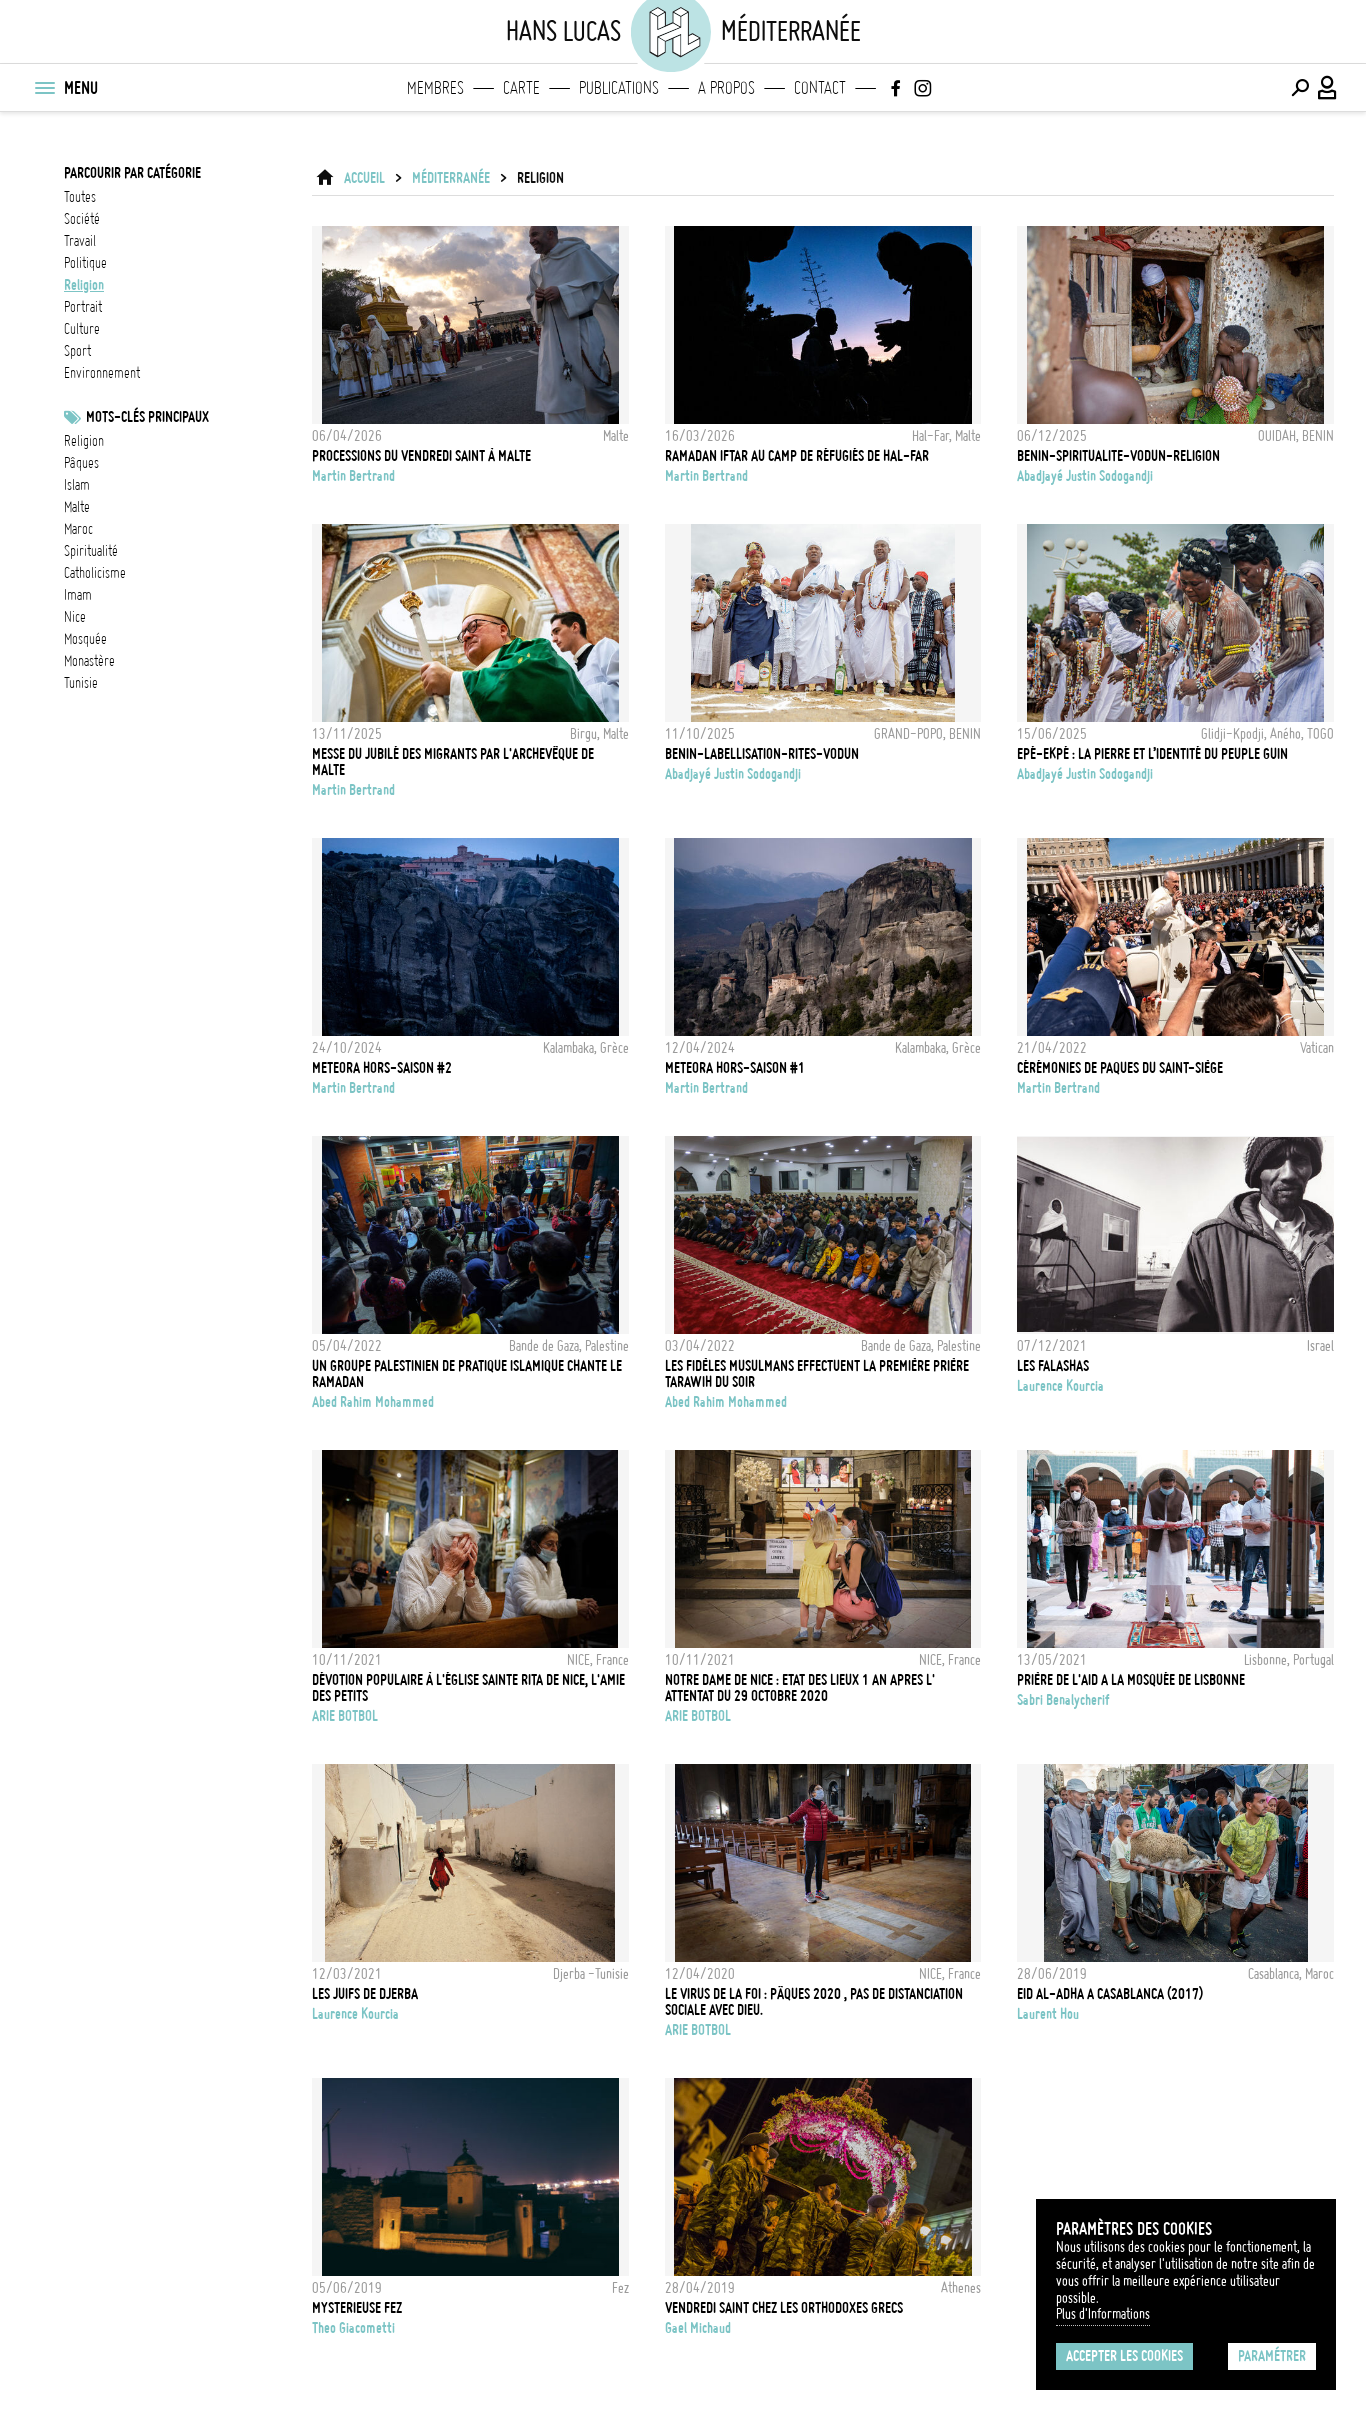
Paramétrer (1272, 2356)
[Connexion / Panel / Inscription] (1328, 88)
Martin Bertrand (353, 476)
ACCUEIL (364, 178)
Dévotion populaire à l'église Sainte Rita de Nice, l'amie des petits (468, 1688)
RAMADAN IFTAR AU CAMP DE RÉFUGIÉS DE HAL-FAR (797, 456)
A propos (726, 88)
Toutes (80, 197)
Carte (521, 88)
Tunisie (81, 683)
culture (82, 329)
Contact (820, 88)
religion (84, 285)
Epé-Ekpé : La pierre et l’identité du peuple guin (1152, 754)
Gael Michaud (698, 2328)
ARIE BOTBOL (345, 1716)
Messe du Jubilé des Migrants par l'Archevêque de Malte (453, 762)
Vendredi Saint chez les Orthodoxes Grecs (784, 2308)
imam (78, 595)
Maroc (78, 529)
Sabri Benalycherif (1063, 1700)
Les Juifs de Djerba (365, 1994)
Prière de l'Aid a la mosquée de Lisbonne (1131, 1680)
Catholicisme (95, 573)
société (82, 219)
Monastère (89, 661)
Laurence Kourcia (1060, 1386)
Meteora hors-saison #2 (382, 1068)
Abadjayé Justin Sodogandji (1085, 476)
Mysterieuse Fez (357, 2308)
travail (80, 241)
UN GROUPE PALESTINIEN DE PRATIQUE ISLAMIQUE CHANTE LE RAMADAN (467, 1374)
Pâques (81, 463)
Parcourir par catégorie (132, 173)
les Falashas (1053, 1366)
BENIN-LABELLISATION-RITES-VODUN (762, 754)
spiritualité (91, 551)
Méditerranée (451, 178)
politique (85, 263)
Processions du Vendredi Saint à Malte (421, 456)
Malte (77, 507)
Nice (75, 617)
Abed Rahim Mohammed (373, 1402)
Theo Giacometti (353, 2328)
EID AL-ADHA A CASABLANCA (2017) (1110, 1994)
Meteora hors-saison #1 (735, 1068)
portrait (83, 307)
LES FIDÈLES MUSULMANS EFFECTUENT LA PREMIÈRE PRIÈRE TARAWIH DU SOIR (817, 1374)
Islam (77, 485)
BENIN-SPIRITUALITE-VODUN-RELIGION (1118, 456)
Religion (84, 441)
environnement (102, 373)
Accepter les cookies (1124, 2356)
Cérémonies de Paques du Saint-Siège (1120, 1068)
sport (77, 351)
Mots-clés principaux (147, 417)
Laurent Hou (1048, 2014)
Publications (619, 88)
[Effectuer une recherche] (1300, 88)
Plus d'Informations (1103, 2314)
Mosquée (85, 639)
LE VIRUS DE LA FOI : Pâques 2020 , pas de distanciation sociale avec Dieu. (814, 2002)
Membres (435, 88)
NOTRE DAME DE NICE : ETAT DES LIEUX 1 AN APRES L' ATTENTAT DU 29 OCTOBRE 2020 (800, 1688)
